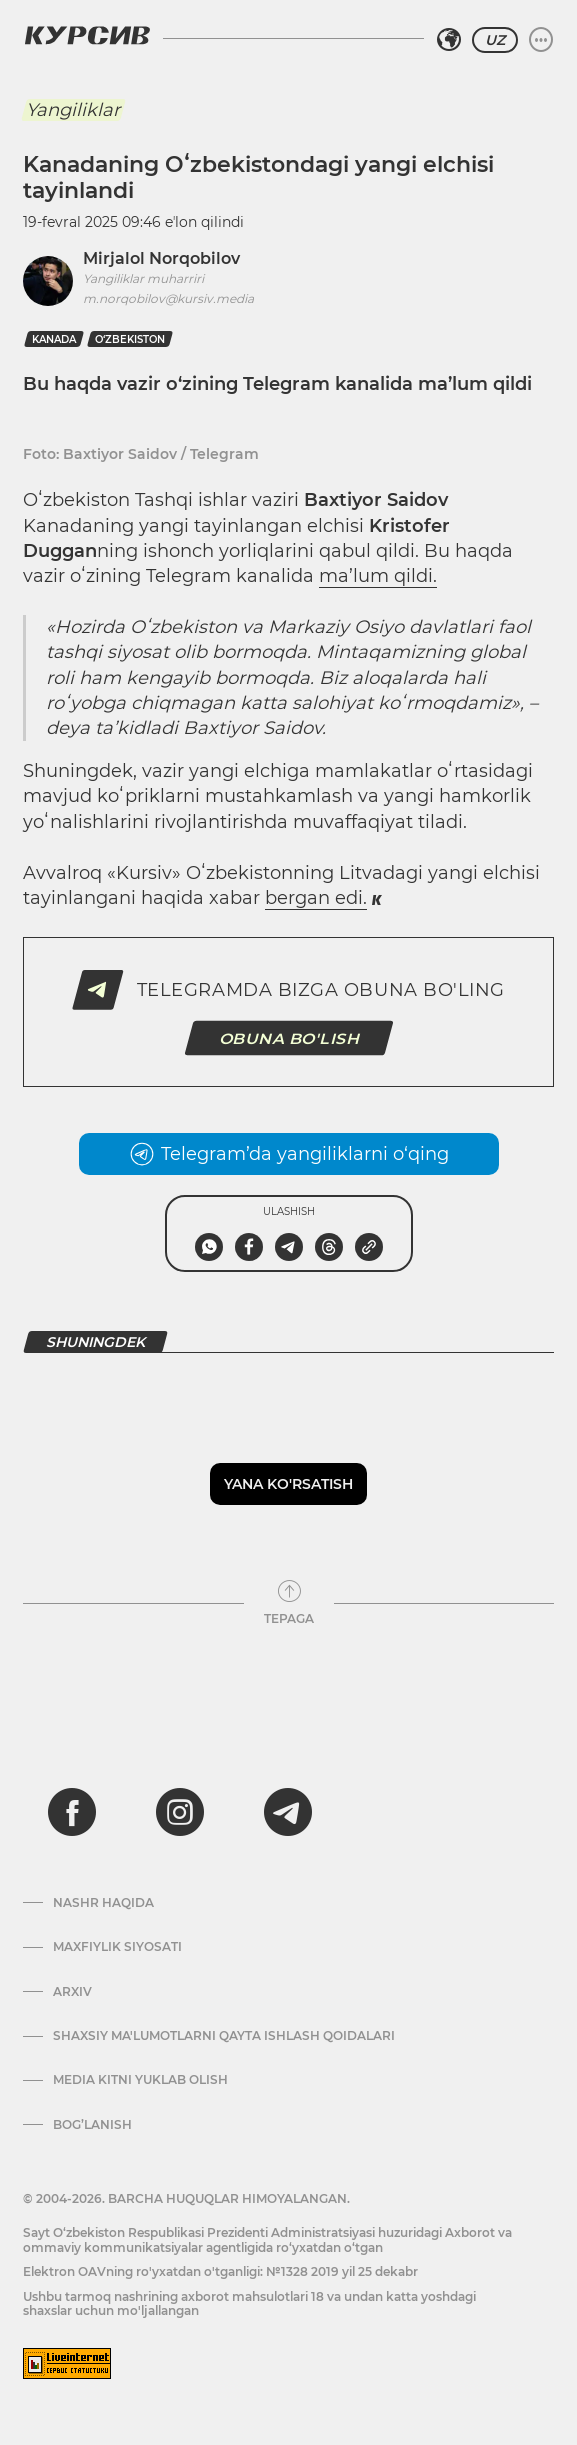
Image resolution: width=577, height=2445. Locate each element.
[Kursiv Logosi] (87, 35)
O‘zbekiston (130, 339)
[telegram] (288, 1812)
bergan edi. (316, 898)
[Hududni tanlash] (449, 40)
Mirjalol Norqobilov (161, 258)
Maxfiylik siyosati (117, 1947)
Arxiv (72, 1992)
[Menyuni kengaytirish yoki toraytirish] (541, 40)
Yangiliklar (73, 110)
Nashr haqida (103, 1903)
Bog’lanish (92, 2125)
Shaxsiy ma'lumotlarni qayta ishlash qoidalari (224, 2036)
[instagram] (180, 1812)
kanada (54, 339)
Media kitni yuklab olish (140, 2080)
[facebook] (72, 1812)
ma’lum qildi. (378, 576)
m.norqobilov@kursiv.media (168, 298)
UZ (495, 40)
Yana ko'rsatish (288, 1484)
